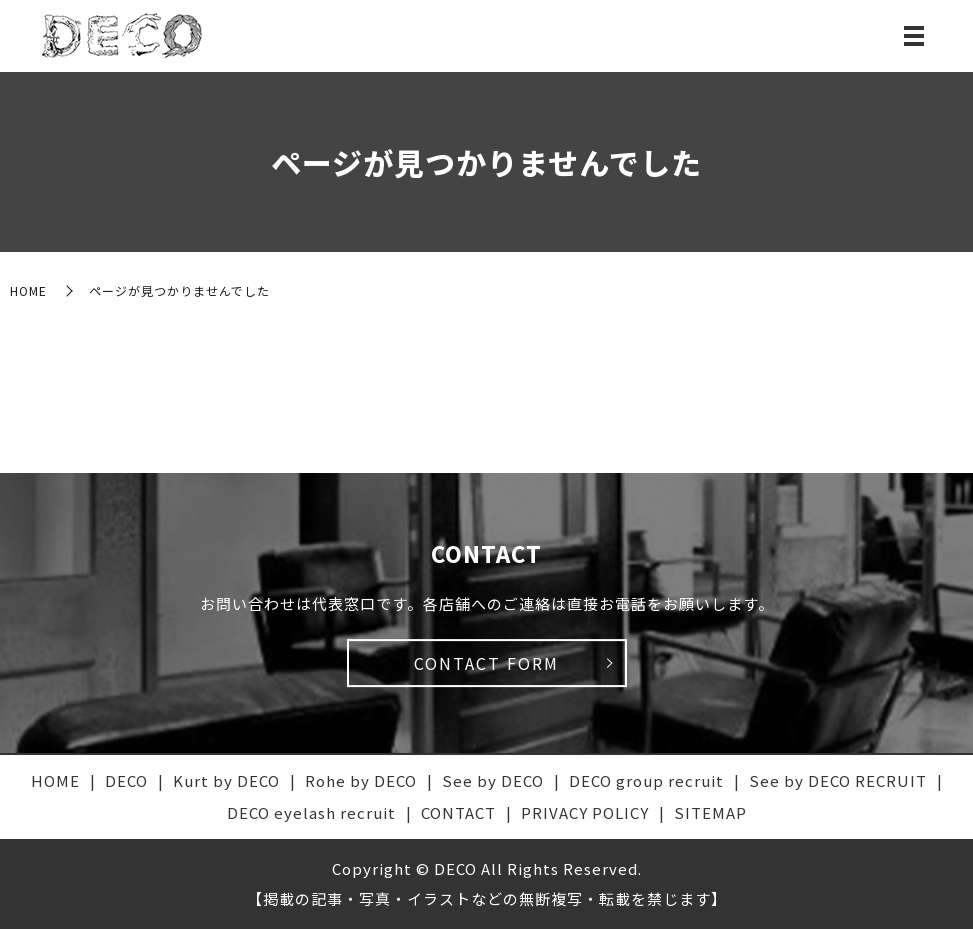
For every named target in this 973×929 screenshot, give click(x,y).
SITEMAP (710, 812)
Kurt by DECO (226, 780)
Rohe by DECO (361, 780)
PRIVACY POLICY (585, 812)
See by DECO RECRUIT (838, 780)
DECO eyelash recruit (311, 812)
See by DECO (493, 780)
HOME (28, 290)
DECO (126, 780)
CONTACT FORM (486, 663)
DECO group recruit (646, 780)
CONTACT (458, 812)
